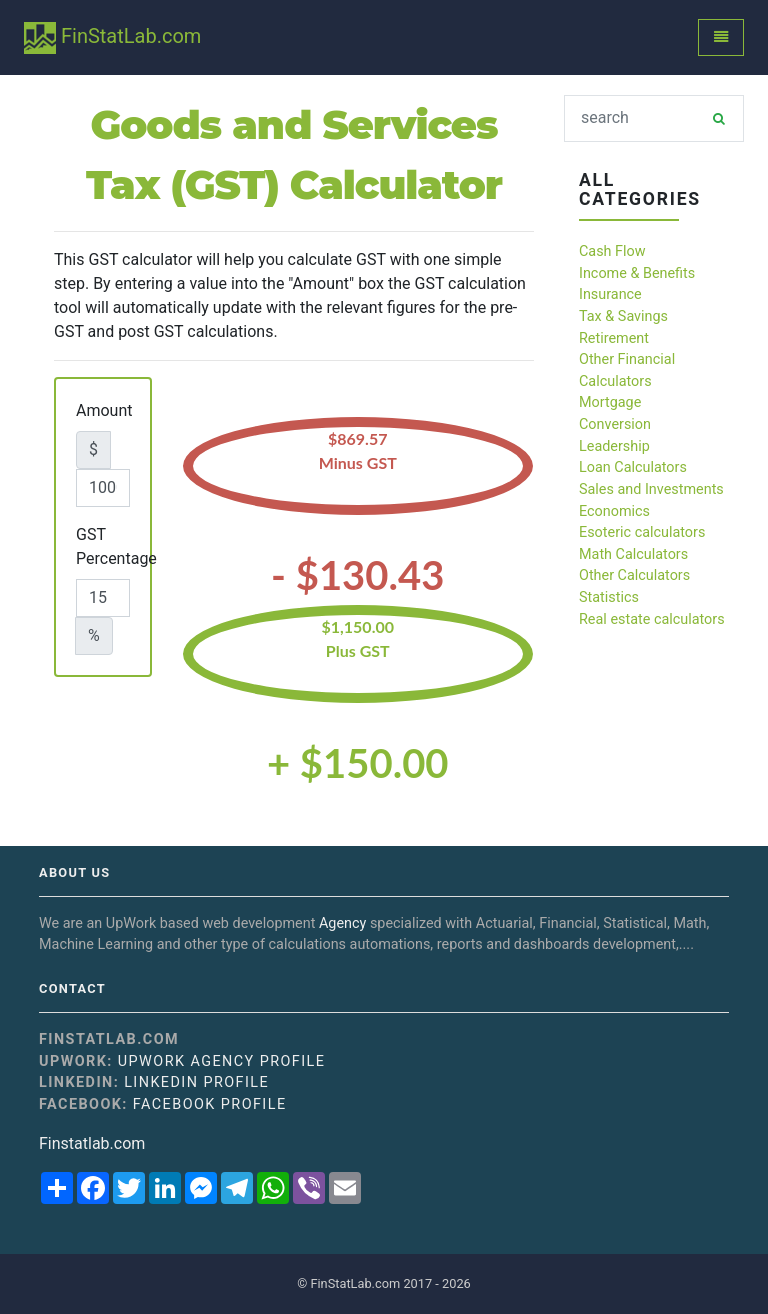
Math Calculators (633, 554)
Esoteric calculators (642, 532)
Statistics (609, 597)
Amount (104, 410)
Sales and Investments (651, 489)
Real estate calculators (652, 619)
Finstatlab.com (92, 1143)
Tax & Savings (623, 316)
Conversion (615, 424)
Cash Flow (612, 251)
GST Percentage (116, 546)
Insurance (610, 294)
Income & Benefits (637, 273)
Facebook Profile (210, 1104)
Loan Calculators (633, 467)
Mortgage (610, 402)
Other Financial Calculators (627, 370)
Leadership (614, 446)
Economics (614, 511)
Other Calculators (634, 575)
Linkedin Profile (196, 1082)
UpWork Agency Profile (222, 1061)
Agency (342, 923)
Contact (72, 989)
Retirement (614, 338)
